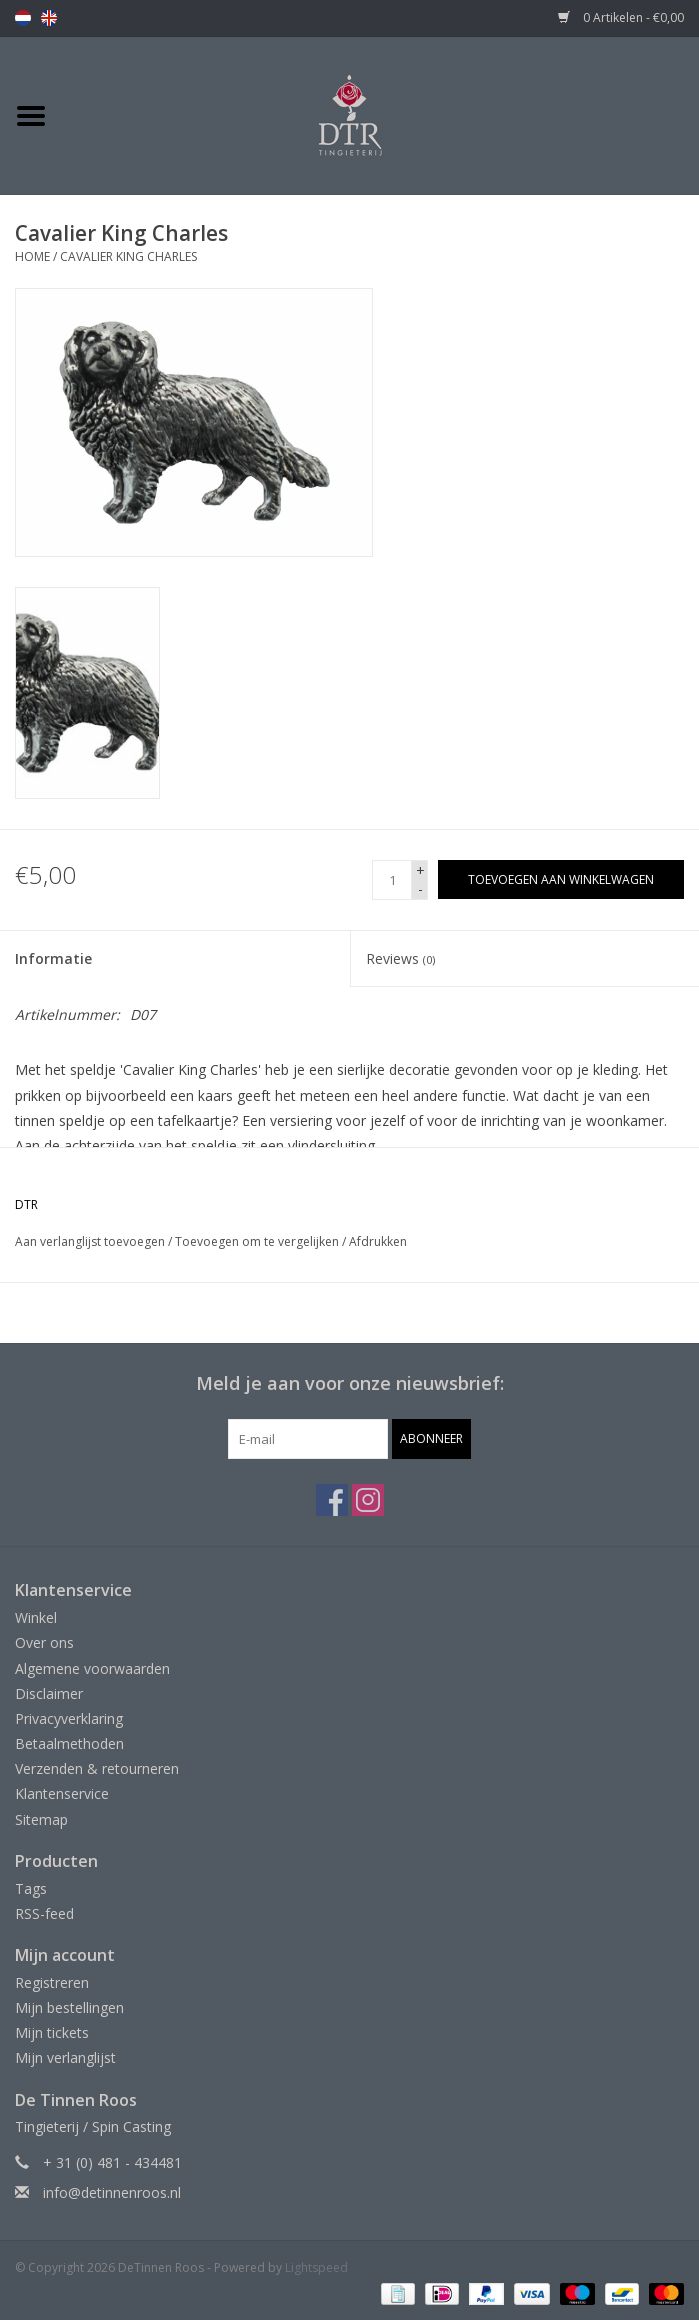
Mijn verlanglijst (65, 2057)
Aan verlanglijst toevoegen (90, 1241)
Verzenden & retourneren (97, 1768)
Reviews (400, 958)
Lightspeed (316, 2267)
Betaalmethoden (69, 1743)
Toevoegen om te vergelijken (258, 1241)
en (49, 18)
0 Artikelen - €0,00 (621, 17)
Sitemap (41, 1819)
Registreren (52, 1982)
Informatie (53, 958)
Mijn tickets (52, 2032)
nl (23, 18)
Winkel (36, 1617)
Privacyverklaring (69, 1718)
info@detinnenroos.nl (112, 2192)
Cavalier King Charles (128, 256)
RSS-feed (44, 1913)
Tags (31, 1888)
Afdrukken (378, 1241)
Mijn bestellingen (69, 2007)
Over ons (44, 1642)
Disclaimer (49, 1693)
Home (32, 256)
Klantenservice (62, 1793)
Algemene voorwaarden (92, 1668)
